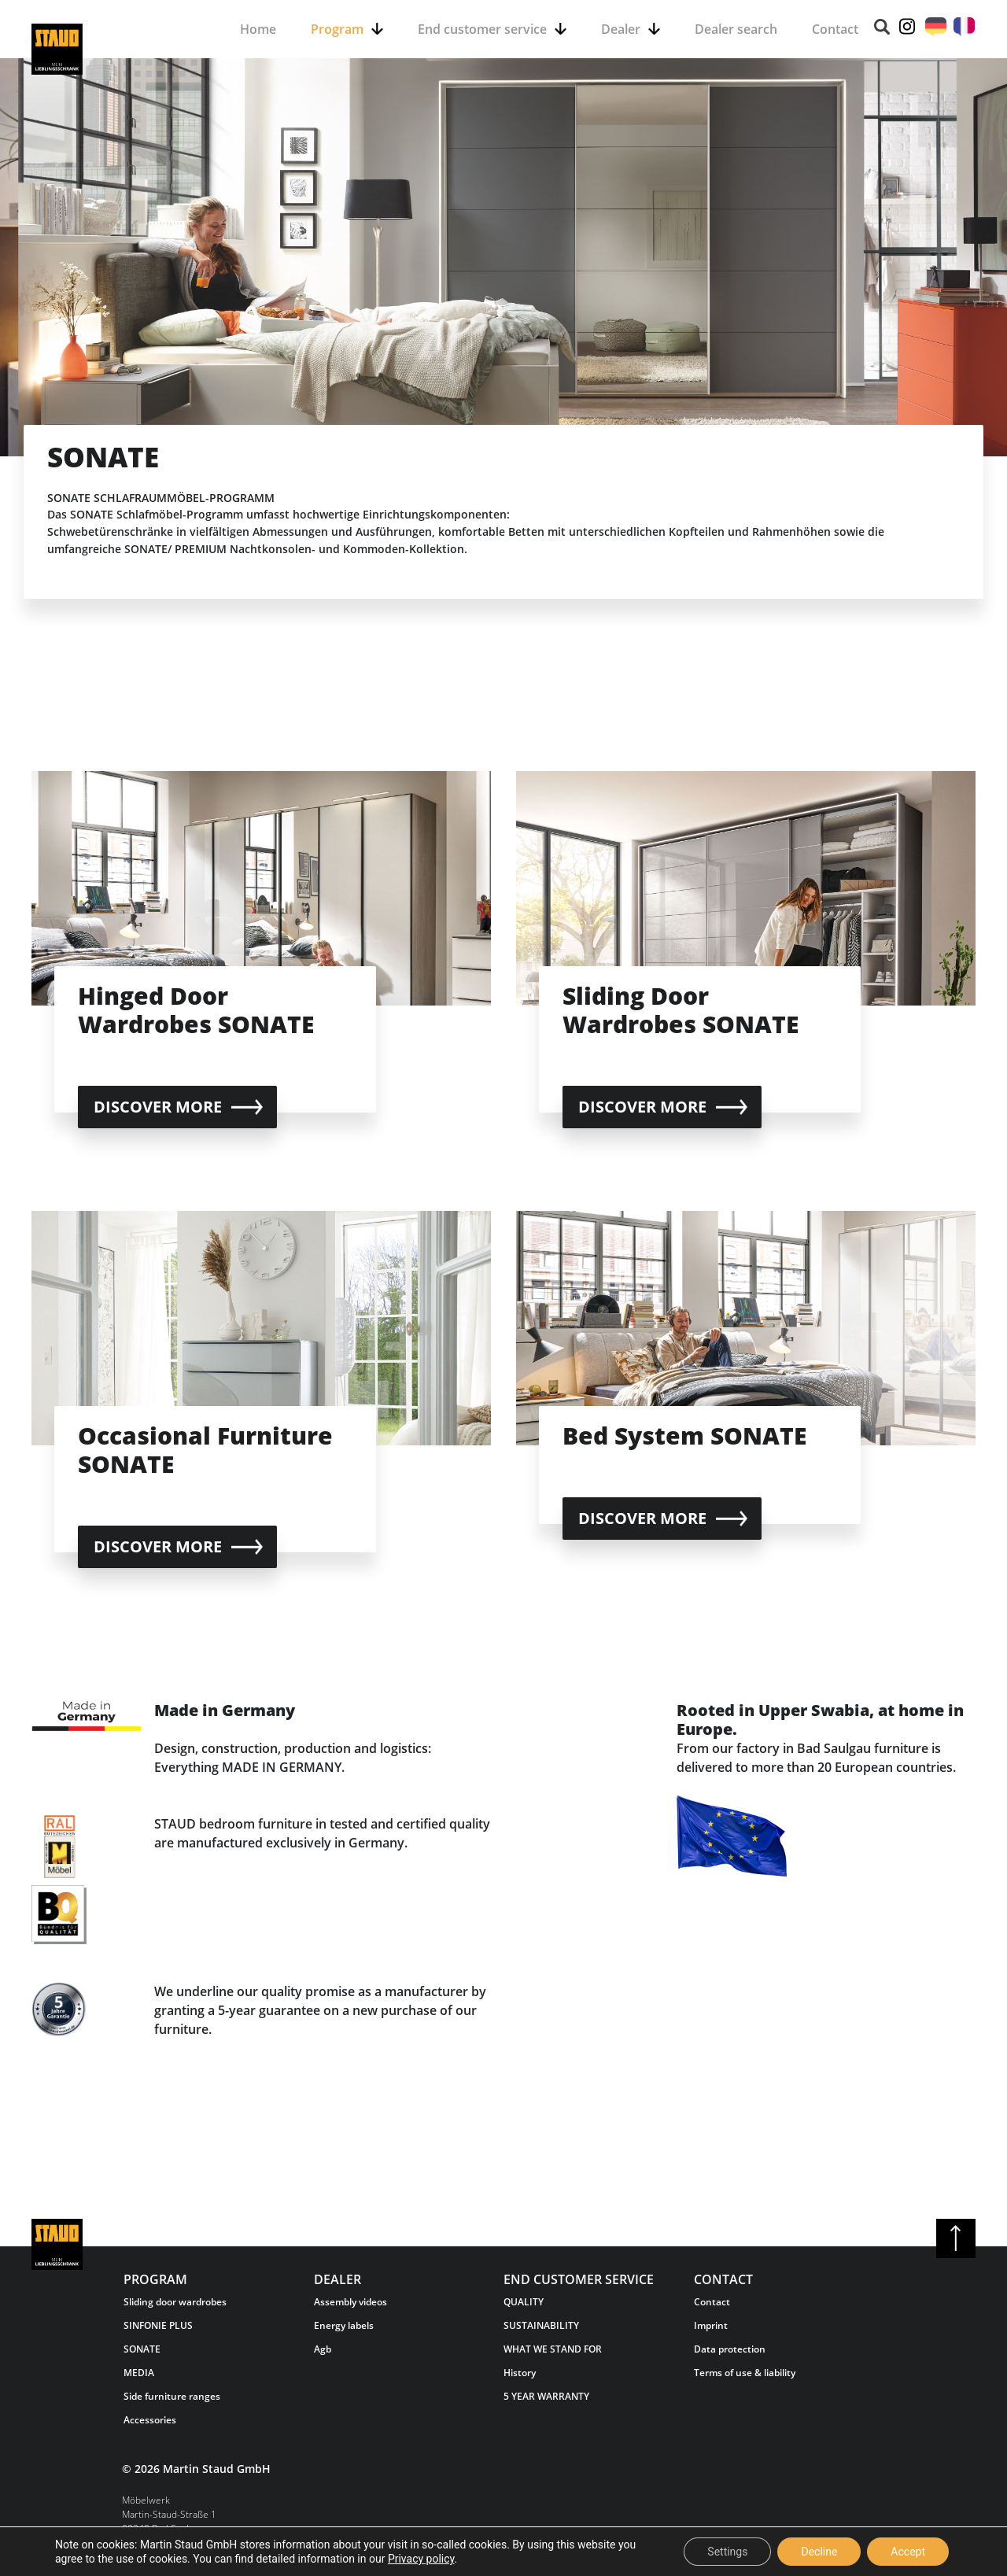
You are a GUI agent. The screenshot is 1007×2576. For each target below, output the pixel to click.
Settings (727, 2551)
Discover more (158, 1106)
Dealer (620, 29)
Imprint (711, 2325)
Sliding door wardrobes (175, 2301)
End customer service (482, 29)
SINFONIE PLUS (158, 2325)
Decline (819, 2551)
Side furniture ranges (172, 2396)
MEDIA (139, 2372)
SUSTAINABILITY (541, 2325)
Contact (835, 29)
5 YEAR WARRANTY (546, 2396)
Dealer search (736, 29)
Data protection (729, 2349)
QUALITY (524, 2301)
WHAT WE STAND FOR (553, 2349)
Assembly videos (350, 2301)
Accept (908, 2551)
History (520, 2372)
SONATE (142, 2349)
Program (337, 29)
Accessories (150, 2420)
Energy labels (344, 2325)
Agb (322, 2349)
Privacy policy (421, 2558)
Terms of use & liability (744, 2372)
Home (258, 29)
